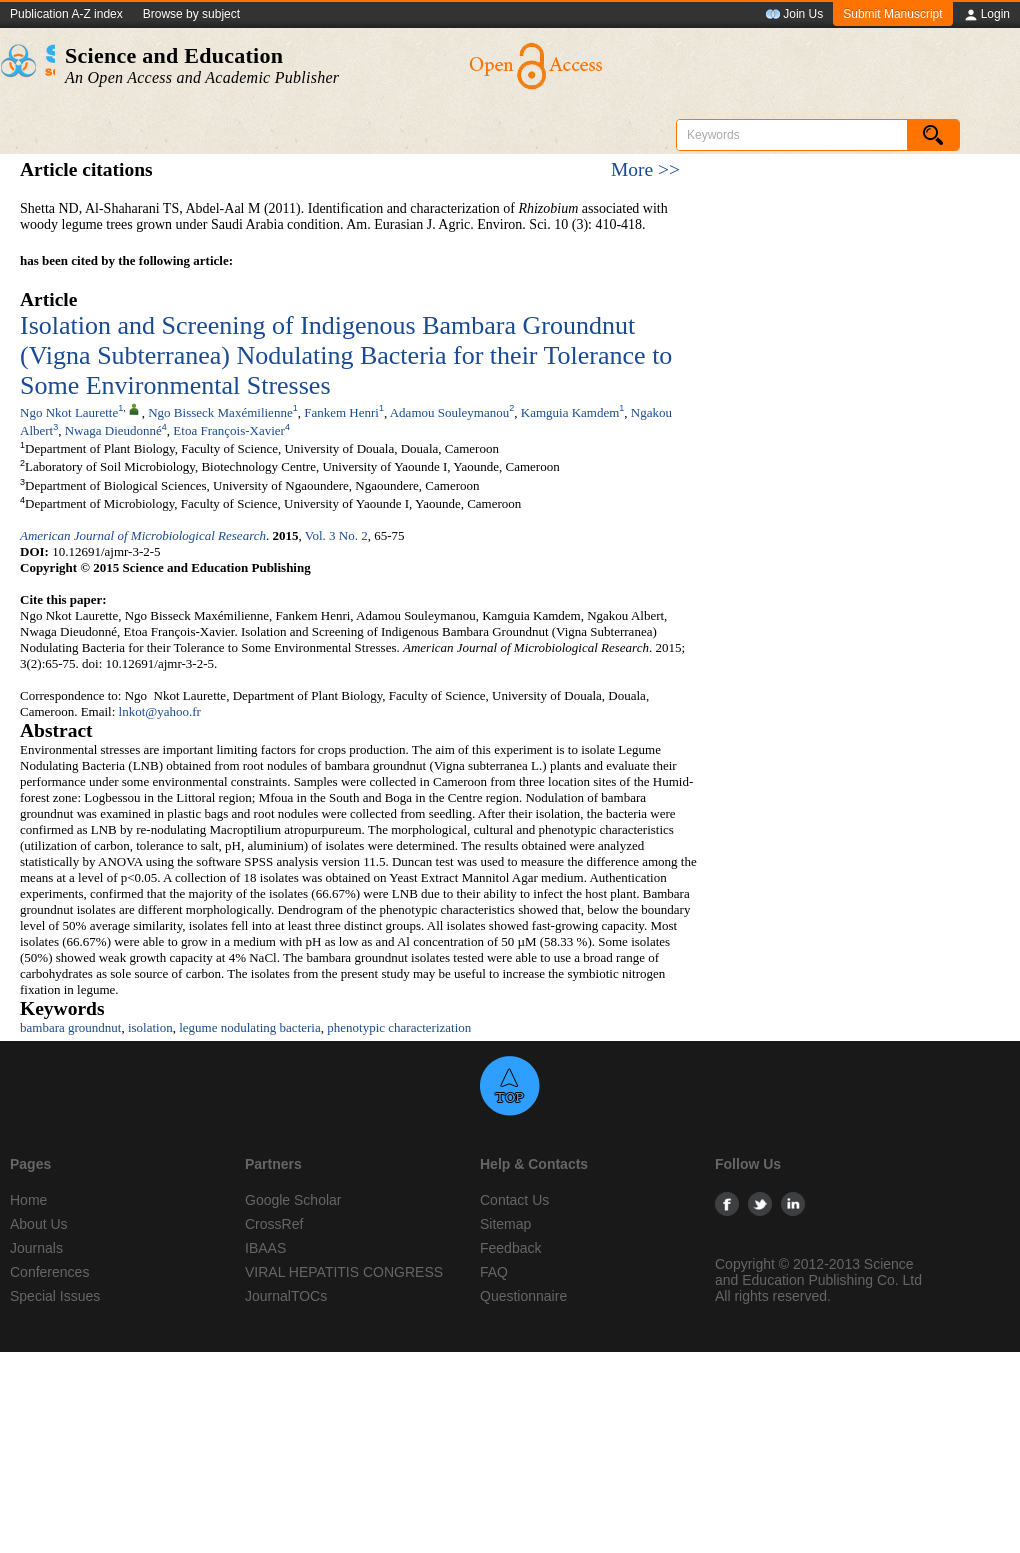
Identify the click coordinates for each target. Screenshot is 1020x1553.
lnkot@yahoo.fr (160, 711)
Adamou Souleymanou (450, 412)
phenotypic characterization (399, 1027)
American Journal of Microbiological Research (143, 535)
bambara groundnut (70, 1027)
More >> (645, 169)
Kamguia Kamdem (570, 412)
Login (986, 15)
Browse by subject (191, 14)
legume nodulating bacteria (250, 1027)
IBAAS (265, 1248)
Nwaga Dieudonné (113, 430)
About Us (39, 1224)
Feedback (510, 1248)
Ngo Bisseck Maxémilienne (220, 412)
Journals (36, 1248)
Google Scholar (293, 1200)
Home (28, 1200)
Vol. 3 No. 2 (336, 535)
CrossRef (274, 1224)
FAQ (494, 1272)
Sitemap (505, 1224)
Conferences (49, 1272)
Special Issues (55, 1296)
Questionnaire (523, 1296)
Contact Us (514, 1200)
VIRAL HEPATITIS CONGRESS (344, 1272)
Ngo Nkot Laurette (69, 412)
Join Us (794, 15)
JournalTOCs (286, 1296)
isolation (150, 1027)
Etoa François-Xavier (229, 430)
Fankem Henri (341, 412)
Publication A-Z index (66, 14)
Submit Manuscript (892, 14)
